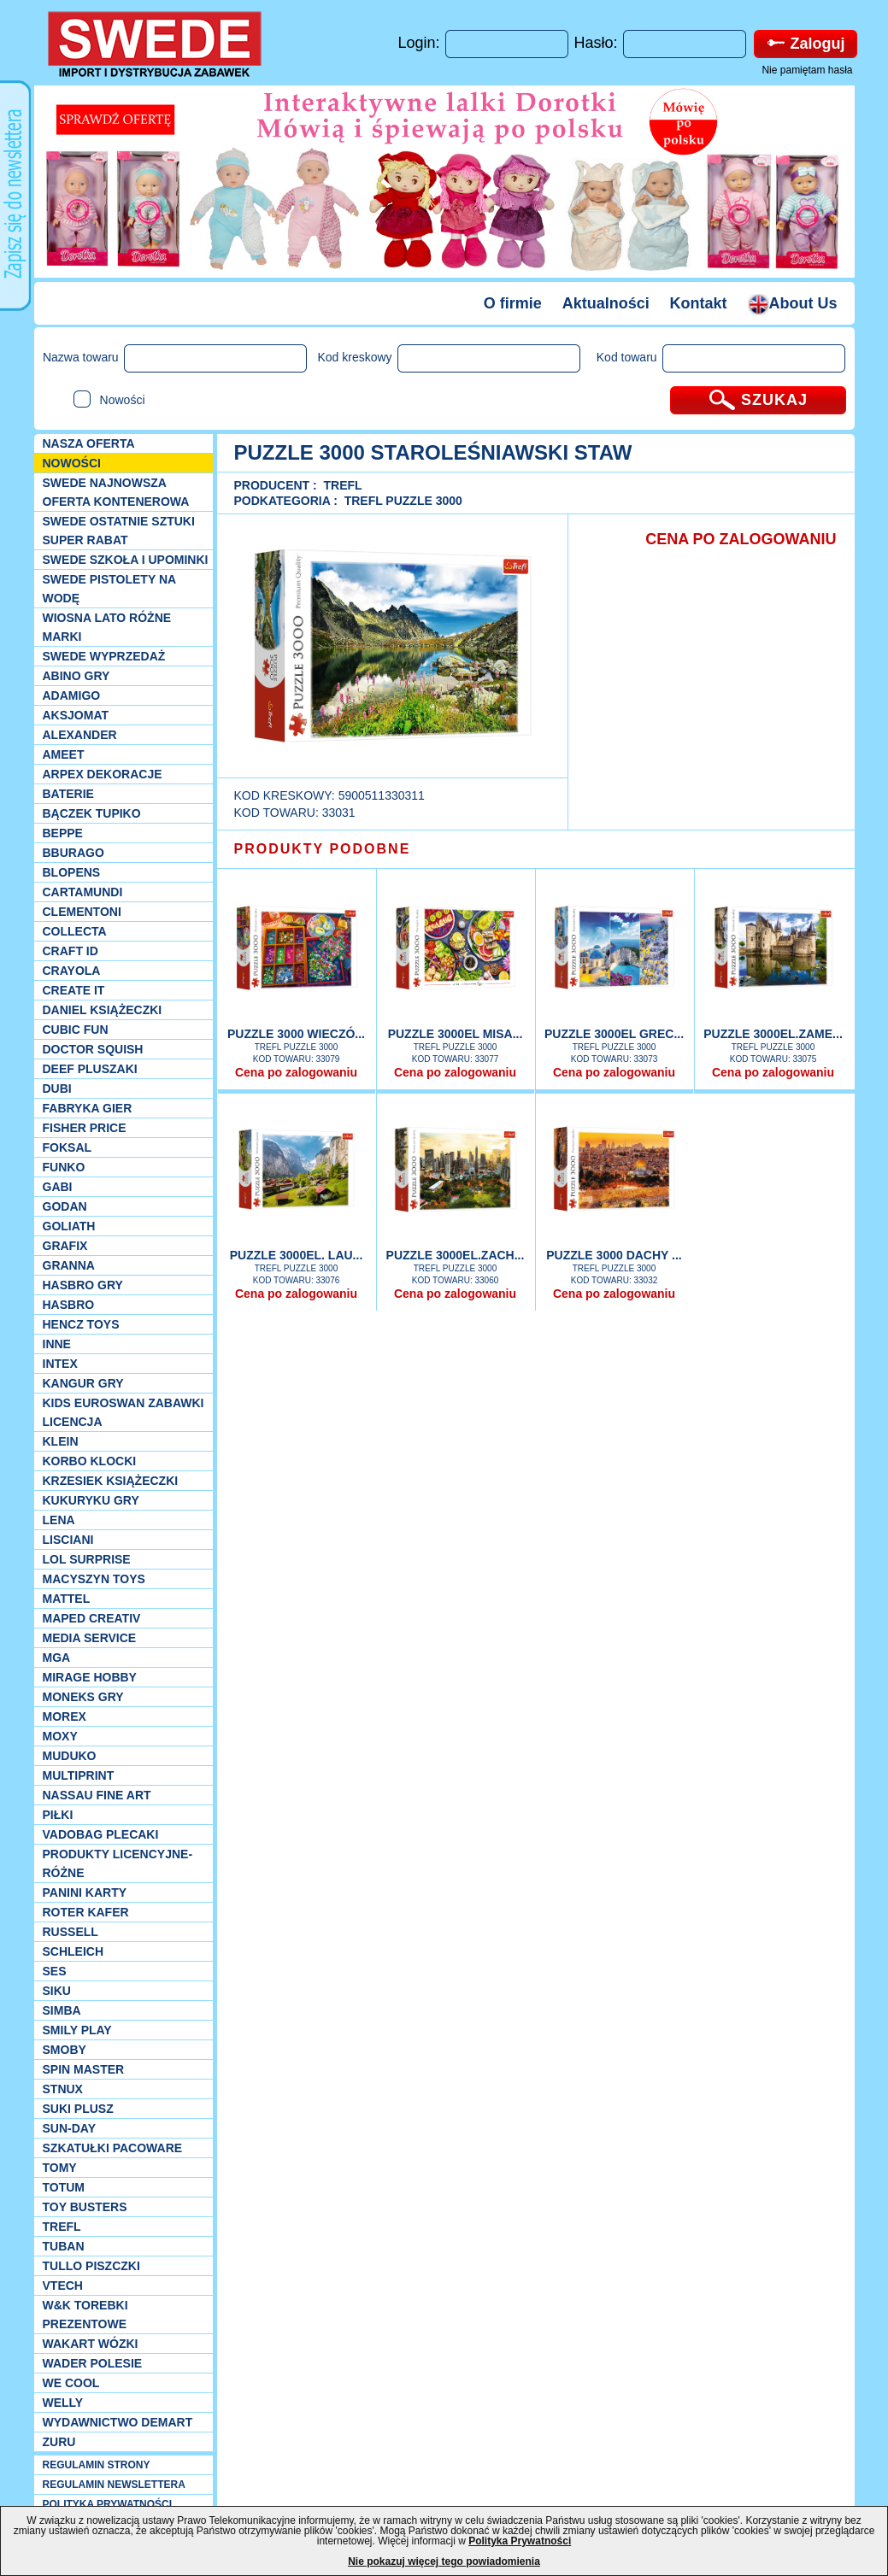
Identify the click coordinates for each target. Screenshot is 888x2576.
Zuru (59, 2442)
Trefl (62, 2226)
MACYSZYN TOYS (94, 1579)
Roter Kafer (86, 1912)
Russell (70, 1932)
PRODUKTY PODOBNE (322, 849)
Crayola (72, 970)
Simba (62, 2010)
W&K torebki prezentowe (85, 2314)
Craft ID (70, 951)
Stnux (63, 2089)
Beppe (63, 833)
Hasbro (69, 1304)
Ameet (64, 754)
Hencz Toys (81, 1324)
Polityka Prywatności (519, 2541)
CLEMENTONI (82, 911)
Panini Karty (85, 1892)
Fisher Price (84, 1128)
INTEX (60, 1363)
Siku (57, 1991)
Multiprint (79, 1775)
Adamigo (72, 695)
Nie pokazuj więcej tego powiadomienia (444, 2561)
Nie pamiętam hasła (807, 70)
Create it (74, 990)
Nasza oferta (89, 443)
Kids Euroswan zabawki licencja (123, 1412)
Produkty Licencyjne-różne (118, 1863)
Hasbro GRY (83, 1285)
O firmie (513, 303)
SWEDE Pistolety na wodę (109, 588)
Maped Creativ (92, 1618)
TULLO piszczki (91, 2266)
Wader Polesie (93, 2363)
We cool (71, 2383)
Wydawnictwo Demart (118, 2422)
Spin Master (84, 2069)
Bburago (73, 853)
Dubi (57, 1088)
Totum (64, 2187)
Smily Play (77, 2030)
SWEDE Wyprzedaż (104, 656)
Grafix (65, 1246)
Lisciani (68, 1539)
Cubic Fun (76, 1029)
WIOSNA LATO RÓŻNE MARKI (107, 627)
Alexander (80, 735)
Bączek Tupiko (92, 813)
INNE (57, 1344)
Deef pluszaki (90, 1069)
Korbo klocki (90, 1461)
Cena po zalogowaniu (296, 1072)
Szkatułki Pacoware (113, 2148)
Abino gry (76, 676)
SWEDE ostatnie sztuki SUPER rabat (119, 530)
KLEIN (61, 1441)
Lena (59, 1520)
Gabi (58, 1187)
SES (55, 1971)
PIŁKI (58, 1815)
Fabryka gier (87, 1108)
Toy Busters (85, 2207)
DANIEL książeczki (102, 1010)
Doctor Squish (93, 1049)
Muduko (70, 1756)
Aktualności (606, 303)
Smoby (64, 2050)
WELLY (63, 2402)
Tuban (64, 2246)
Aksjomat (76, 715)
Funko (64, 1167)
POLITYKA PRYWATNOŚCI (108, 2504)
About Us (793, 303)
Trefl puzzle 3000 (403, 501)
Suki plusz (78, 2108)
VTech (63, 2285)
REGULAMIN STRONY (96, 2465)
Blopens (72, 872)
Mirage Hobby (90, 1677)
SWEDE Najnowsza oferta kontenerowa (116, 492)
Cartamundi (83, 892)
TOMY (60, 2167)
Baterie (68, 794)
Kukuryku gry (91, 1500)
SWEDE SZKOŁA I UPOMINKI (126, 559)
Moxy (60, 1736)
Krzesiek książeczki (111, 1481)
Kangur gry (83, 1383)
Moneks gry (83, 1697)
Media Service (90, 1638)
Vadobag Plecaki (101, 1834)
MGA (57, 1657)
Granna (69, 1265)
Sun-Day (70, 2128)
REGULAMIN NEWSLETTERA (114, 2485)
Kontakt (698, 303)
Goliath (69, 1226)
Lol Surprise (87, 1559)
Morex (64, 1716)
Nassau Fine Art (97, 1795)
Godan (65, 1206)
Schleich (73, 1951)
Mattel (67, 1598)
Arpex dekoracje (102, 774)
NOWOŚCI (72, 463)
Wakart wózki (90, 2343)
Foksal (67, 1147)
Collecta (75, 931)
